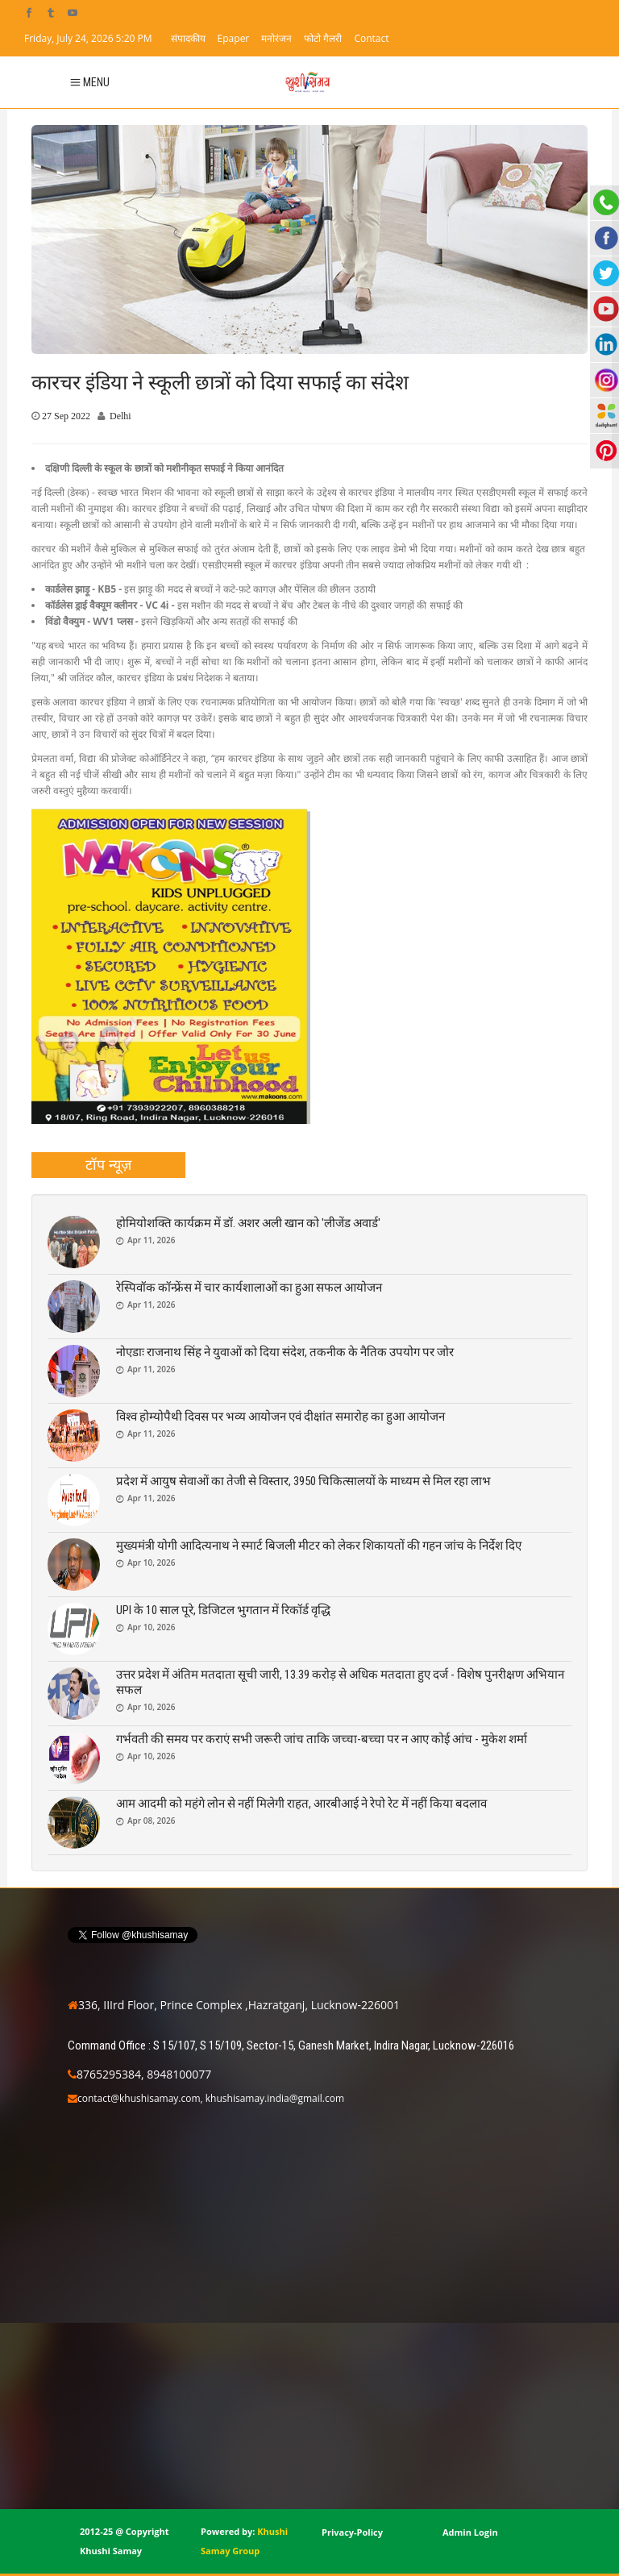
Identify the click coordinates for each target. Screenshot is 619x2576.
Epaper (234, 38)
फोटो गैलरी (323, 38)
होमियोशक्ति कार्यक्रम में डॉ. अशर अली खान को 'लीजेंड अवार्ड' (248, 1223)
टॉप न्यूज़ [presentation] (108, 1164)
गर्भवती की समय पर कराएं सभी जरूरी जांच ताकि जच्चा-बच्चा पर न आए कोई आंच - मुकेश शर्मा (321, 1739)
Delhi (120, 416)
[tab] (108, 1165)
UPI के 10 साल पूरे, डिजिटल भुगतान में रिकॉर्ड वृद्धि (223, 1610)
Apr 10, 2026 (151, 1562)
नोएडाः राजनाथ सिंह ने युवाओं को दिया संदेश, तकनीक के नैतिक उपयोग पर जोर (285, 1352)
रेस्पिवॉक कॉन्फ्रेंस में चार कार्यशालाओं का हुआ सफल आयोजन (249, 1287)
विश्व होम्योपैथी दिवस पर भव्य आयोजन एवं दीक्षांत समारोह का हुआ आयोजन (280, 1416)
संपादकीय (188, 38)
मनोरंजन (276, 38)
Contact (371, 38)
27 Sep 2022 (66, 416)
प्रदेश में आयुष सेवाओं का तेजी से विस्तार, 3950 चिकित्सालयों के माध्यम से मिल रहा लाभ (303, 1481)
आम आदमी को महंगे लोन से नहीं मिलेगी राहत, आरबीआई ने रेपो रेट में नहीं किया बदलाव (301, 1803)
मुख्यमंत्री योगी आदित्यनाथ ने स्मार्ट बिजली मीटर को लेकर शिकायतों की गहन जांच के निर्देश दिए (318, 1545)
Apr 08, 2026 (151, 1820)
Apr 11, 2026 (151, 1240)
